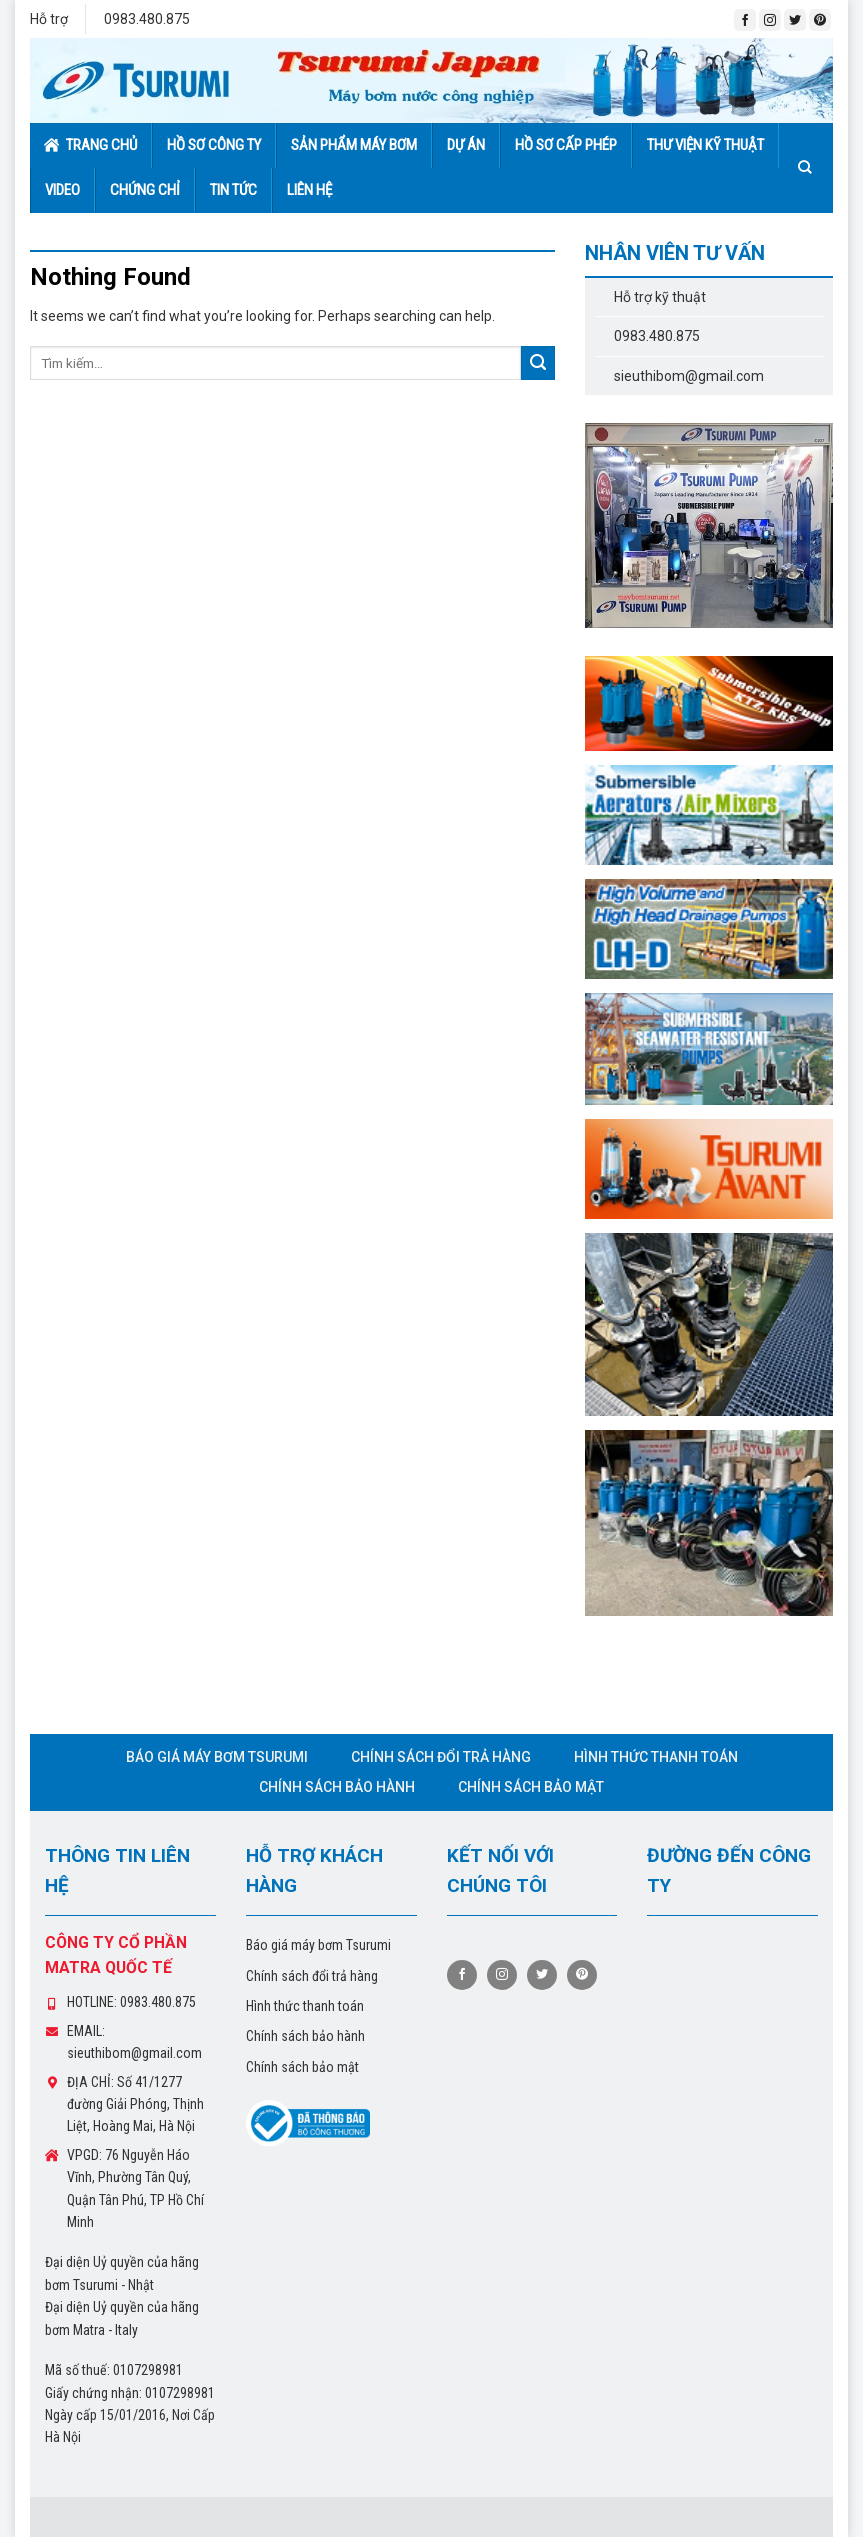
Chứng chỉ (145, 190)
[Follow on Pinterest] (820, 20)
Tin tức (233, 190)
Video (62, 190)
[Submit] (538, 363)
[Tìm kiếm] (808, 167)
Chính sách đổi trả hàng (441, 1757)
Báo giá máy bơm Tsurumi (217, 1757)
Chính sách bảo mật (531, 1787)
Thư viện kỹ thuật (705, 145)
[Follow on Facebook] (745, 20)
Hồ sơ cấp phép (566, 145)
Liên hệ (309, 190)
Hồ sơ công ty (214, 145)
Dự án (466, 145)
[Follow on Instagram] (770, 20)
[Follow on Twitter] (795, 20)
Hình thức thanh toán (656, 1757)
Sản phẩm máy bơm (354, 145)
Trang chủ (90, 145)
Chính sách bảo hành (337, 1787)
